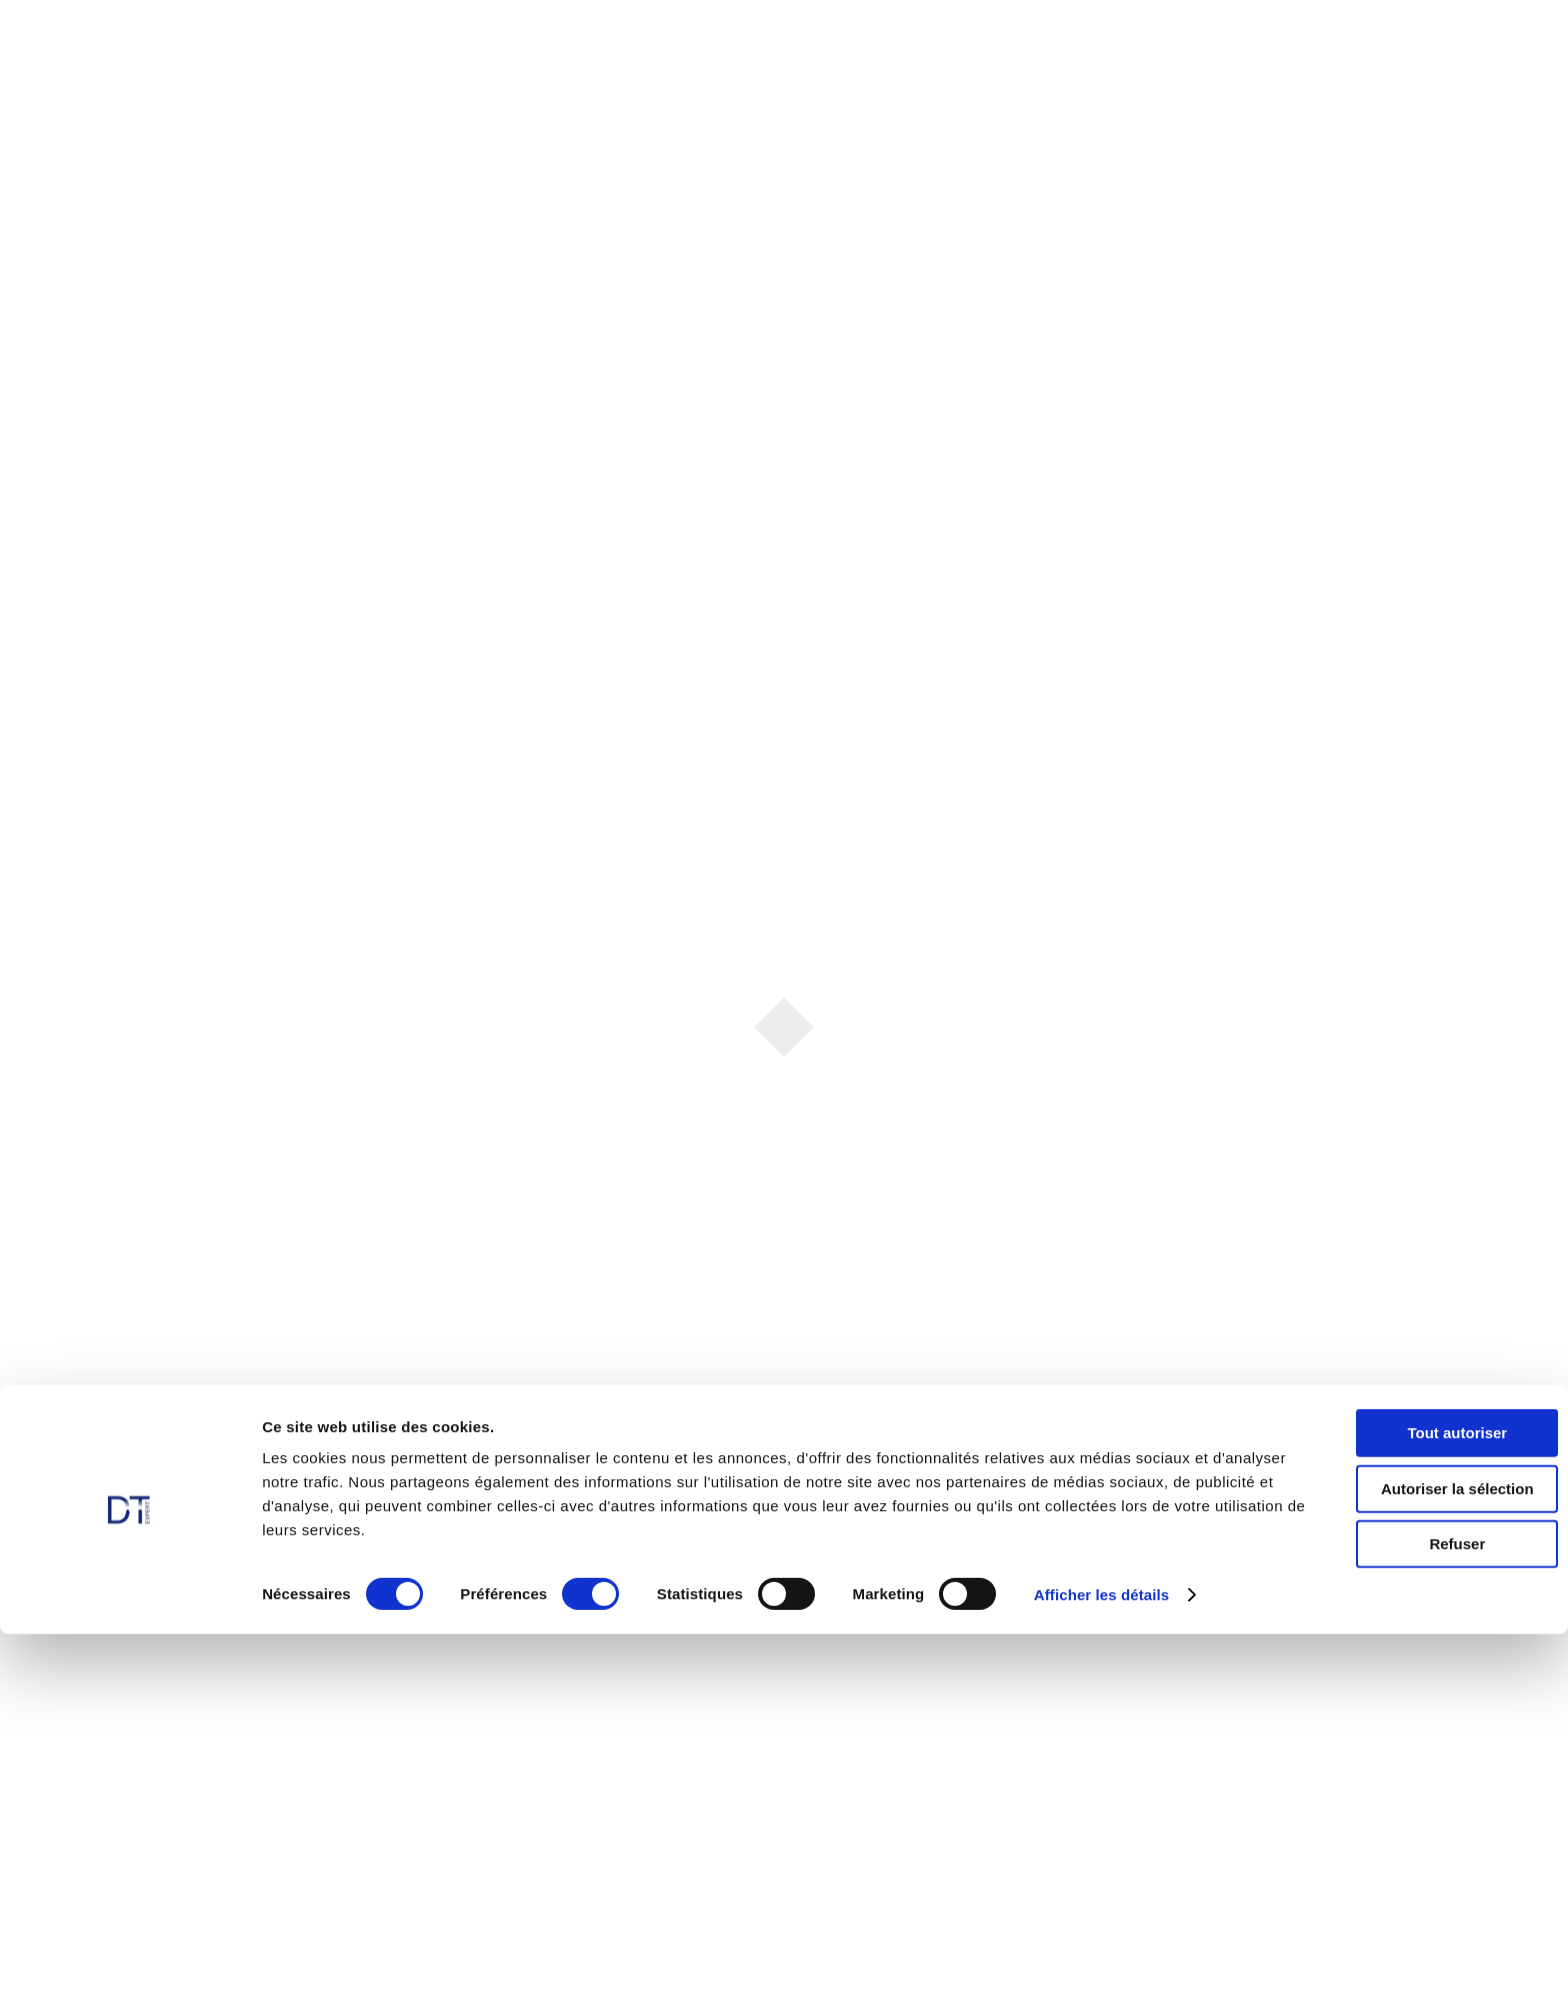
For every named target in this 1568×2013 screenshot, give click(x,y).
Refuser (1401, 1922)
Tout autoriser (1401, 1811)
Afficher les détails (1101, 1973)
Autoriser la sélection (1401, 1867)
